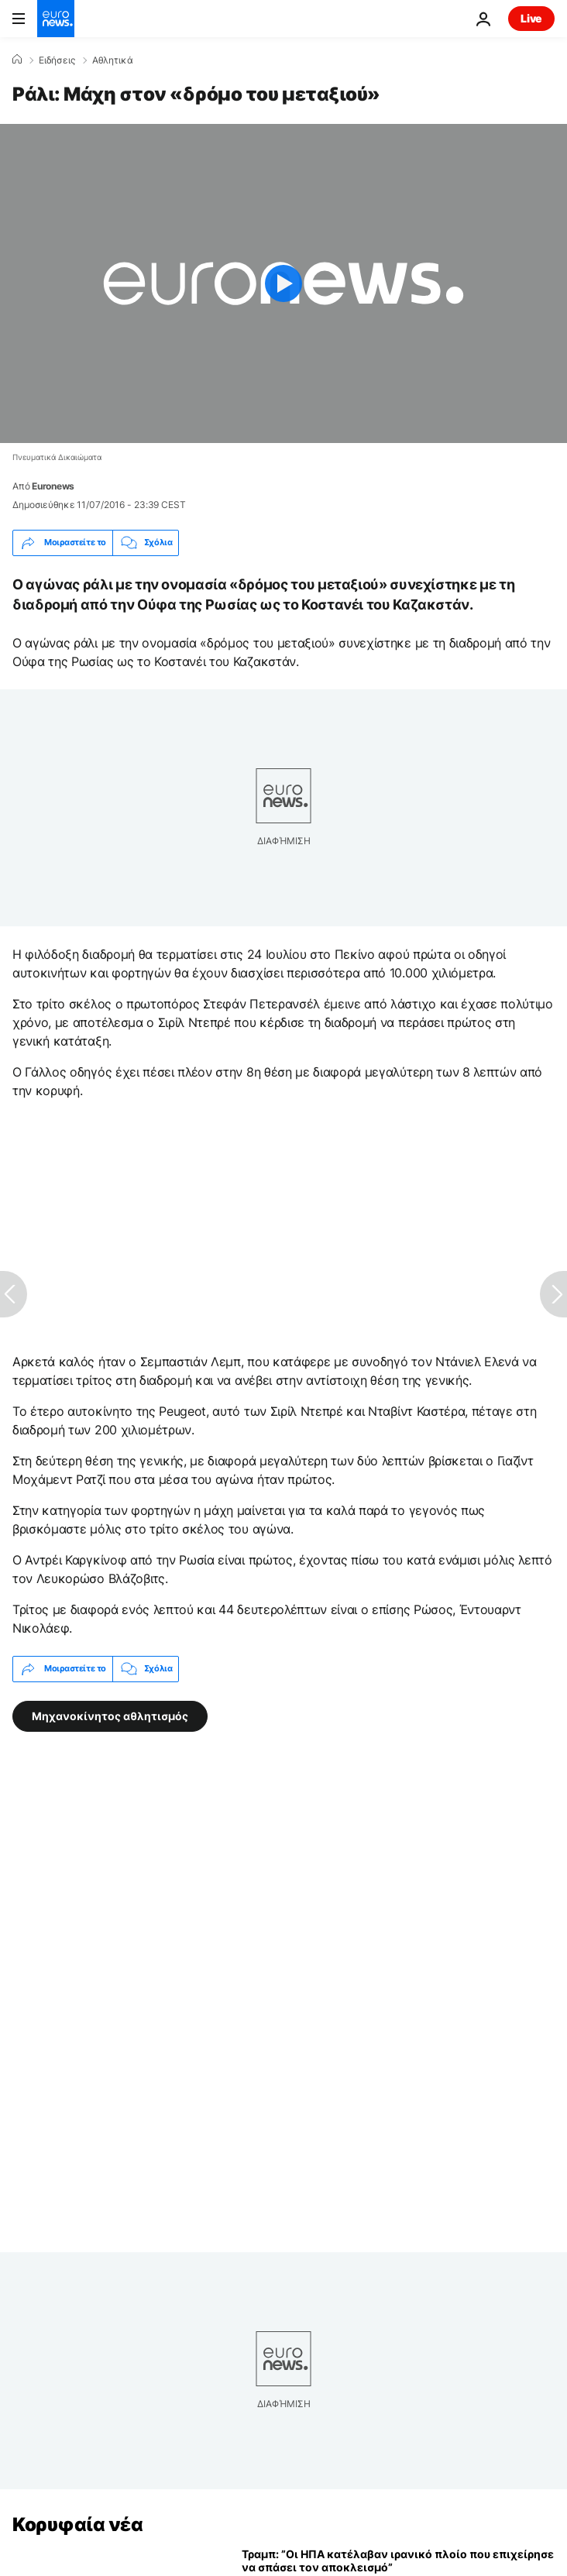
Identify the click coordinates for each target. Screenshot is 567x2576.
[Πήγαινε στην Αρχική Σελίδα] (55, 18)
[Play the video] (283, 283)
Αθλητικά (112, 60)
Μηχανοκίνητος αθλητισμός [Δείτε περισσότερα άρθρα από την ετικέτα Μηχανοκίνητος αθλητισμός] (110, 1715)
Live (531, 18)
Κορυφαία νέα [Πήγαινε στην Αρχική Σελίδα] (77, 2524)
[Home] (17, 59)
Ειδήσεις (57, 60)
